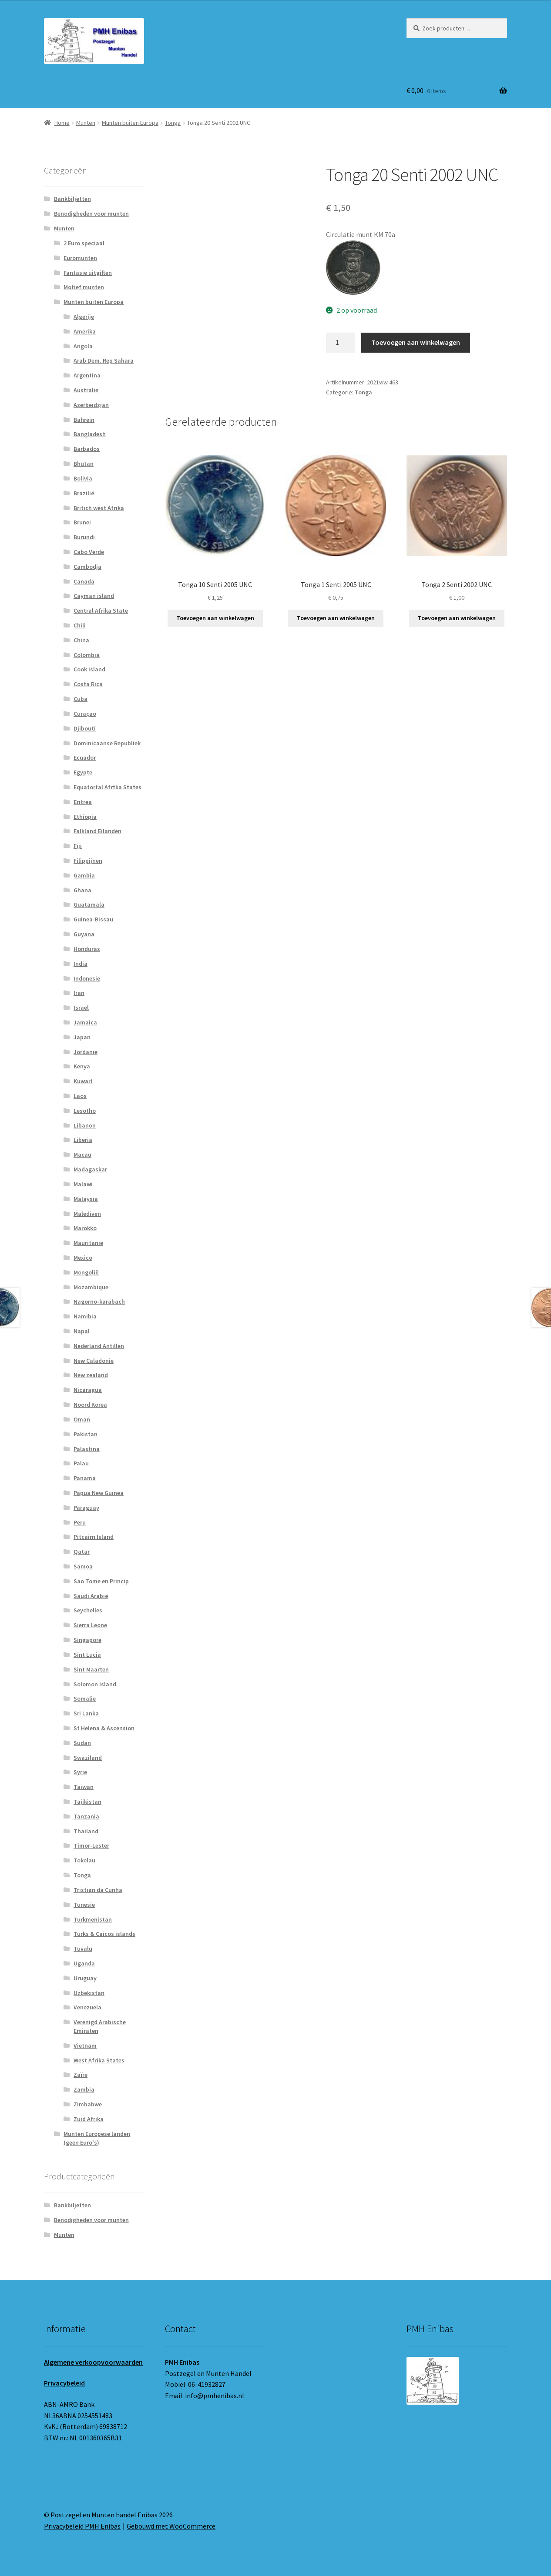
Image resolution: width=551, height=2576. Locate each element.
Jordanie (85, 1052)
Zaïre (80, 2075)
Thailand (86, 1831)
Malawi (83, 1184)
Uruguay (85, 1978)
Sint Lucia (87, 1654)
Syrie (80, 1772)
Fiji (78, 846)
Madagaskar (90, 1169)
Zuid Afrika (89, 2119)
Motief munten (84, 287)
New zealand (91, 1375)
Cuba (80, 699)
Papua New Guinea (99, 1493)
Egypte (83, 772)
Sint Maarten (91, 1669)
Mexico (83, 1257)
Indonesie (87, 978)
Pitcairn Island (94, 1537)
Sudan (82, 1743)
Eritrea (83, 802)
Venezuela (87, 2007)
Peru (80, 1522)
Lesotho (85, 1110)
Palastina (87, 1449)
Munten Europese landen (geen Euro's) (97, 2138)
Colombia (87, 655)
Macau (82, 1154)
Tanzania (86, 1816)
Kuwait (83, 1081)
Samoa (83, 1566)
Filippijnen (88, 860)
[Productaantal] (341, 343)
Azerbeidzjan (91, 405)
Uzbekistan (89, 1993)
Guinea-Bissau (93, 919)
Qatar (82, 1551)
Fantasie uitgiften (88, 273)
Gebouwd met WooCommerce (171, 2526)
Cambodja (87, 567)
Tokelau (84, 1860)
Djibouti (85, 728)
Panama (85, 1478)
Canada (84, 581)
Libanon (85, 1125)
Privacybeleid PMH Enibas (82, 2526)
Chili (80, 625)
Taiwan (84, 1787)
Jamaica (85, 1022)
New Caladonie (94, 1361)
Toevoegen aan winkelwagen (415, 342)
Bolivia (83, 478)
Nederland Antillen (99, 1346)
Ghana (82, 890)
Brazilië (84, 493)
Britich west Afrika (99, 508)
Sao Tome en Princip (101, 1581)
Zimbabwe (88, 2104)
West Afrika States (99, 2060)
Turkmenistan (93, 1919)
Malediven (87, 1214)
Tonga (173, 123)
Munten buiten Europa (130, 123)
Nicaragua (88, 1390)
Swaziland (88, 1758)
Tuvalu (83, 1948)
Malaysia (86, 1199)
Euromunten (80, 258)
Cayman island (94, 596)
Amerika (85, 331)
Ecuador (85, 757)
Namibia (85, 1316)
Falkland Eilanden (97, 831)
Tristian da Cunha (98, 1890)
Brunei (82, 522)
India (80, 964)
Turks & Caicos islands (104, 1934)
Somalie (85, 1698)
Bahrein (84, 420)
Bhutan (84, 463)
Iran (79, 993)
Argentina (87, 375)
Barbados (87, 449)
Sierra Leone (90, 1625)
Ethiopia (85, 817)
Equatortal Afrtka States (107, 787)
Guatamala (89, 904)
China (81, 640)
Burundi (84, 537)
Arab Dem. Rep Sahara (104, 360)
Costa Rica (88, 684)
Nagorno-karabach (99, 1301)
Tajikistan (87, 1801)
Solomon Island (95, 1684)
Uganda (84, 1963)
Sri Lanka (86, 1713)
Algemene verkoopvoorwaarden (93, 2362)
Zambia (84, 2089)
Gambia (84, 875)
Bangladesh (90, 434)
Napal (82, 1331)
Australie (86, 390)
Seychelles (88, 1610)
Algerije (84, 316)
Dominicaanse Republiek (107, 743)
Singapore (87, 1640)
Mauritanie (88, 1243)
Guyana (84, 934)
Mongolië (86, 1272)
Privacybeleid (64, 2383)
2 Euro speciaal (84, 243)
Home (62, 123)
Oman (82, 1419)
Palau (81, 1463)
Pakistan (85, 1434)
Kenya (82, 1066)
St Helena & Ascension (104, 1728)
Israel (81, 1007)
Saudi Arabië (91, 1596)
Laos (80, 1096)
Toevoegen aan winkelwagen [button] (215, 618)
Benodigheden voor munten (91, 213)
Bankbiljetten (72, 199)
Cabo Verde (89, 552)
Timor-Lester (91, 1845)
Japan (82, 1037)
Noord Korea (90, 1404)
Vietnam (85, 2045)
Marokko (85, 1228)
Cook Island (89, 669)
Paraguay (86, 1508)
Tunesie (84, 1905)
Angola (83, 346)
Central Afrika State (101, 610)
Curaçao (85, 713)
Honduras (87, 949)
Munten (85, 123)
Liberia (83, 1140)
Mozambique (91, 1287)
